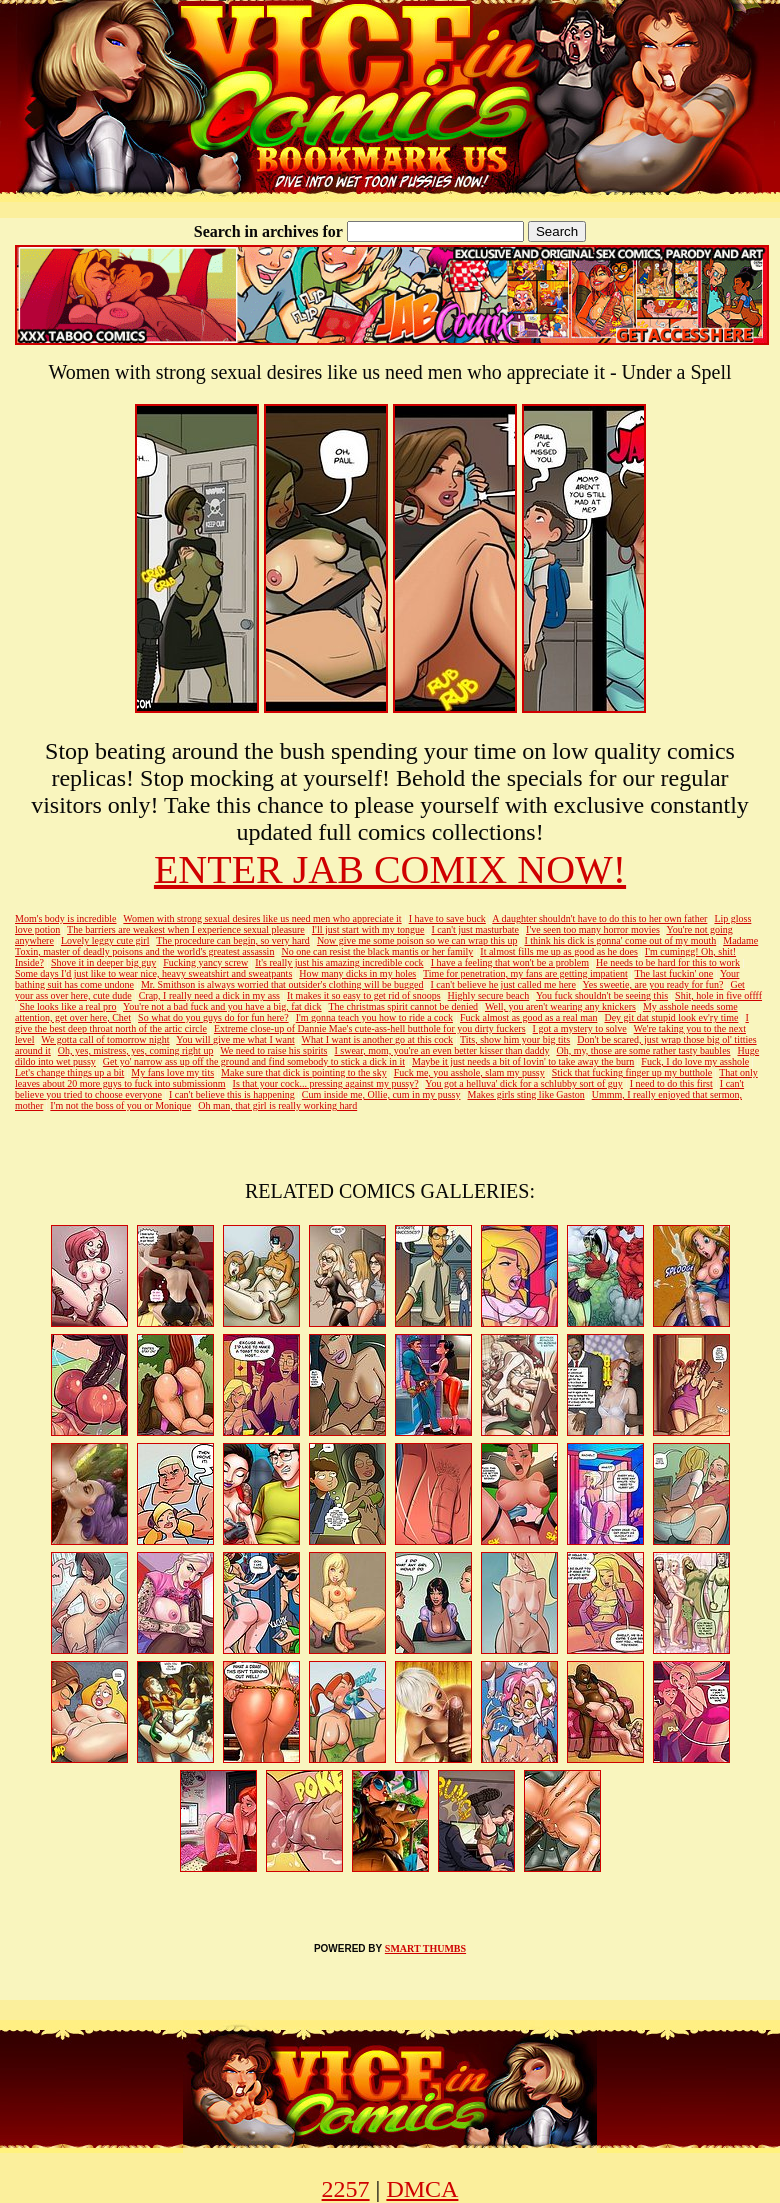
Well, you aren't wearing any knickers (560, 1006)
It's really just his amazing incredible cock (339, 962)
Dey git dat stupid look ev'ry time (671, 1017)
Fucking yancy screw (205, 962)
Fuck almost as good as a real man (528, 1017)
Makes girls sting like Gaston (525, 1094)
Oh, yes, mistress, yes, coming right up (136, 1050)
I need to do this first (671, 1083)
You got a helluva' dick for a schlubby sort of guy (523, 1083)
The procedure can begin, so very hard (233, 940)
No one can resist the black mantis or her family (377, 951)
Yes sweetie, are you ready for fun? (653, 984)
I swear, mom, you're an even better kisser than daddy (441, 1050)
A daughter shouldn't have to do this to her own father (599, 918)
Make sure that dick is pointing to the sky (304, 1072)
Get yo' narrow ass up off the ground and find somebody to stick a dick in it (254, 1061)
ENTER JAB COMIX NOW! (390, 869)
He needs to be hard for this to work (668, 962)
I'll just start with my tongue (368, 929)
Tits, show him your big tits (515, 1039)
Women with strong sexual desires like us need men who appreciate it (262, 918)
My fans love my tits (172, 1072)
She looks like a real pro (68, 1006)
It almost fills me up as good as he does (558, 951)
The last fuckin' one (674, 973)
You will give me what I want (235, 1039)
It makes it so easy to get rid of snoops (364, 995)
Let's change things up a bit (69, 1072)
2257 (346, 2189)
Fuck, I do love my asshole (695, 1061)
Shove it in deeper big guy (103, 962)
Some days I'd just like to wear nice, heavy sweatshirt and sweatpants (153, 973)
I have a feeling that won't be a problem (510, 962)
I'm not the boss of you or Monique (120, 1105)
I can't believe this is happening (232, 1094)
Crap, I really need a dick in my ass (209, 995)
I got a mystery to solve (580, 1028)
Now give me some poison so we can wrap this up (417, 940)
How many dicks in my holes (357, 973)
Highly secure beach (489, 995)
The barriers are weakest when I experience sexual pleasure (186, 929)
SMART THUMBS (425, 1948)
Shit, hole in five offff (718, 995)
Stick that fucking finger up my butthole (632, 1072)
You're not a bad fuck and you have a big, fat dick (222, 1006)
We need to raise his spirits (273, 1050)
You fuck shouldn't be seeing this (602, 995)
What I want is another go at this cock (378, 1039)
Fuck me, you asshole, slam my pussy (469, 1072)
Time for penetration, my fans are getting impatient (525, 973)
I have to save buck (447, 918)
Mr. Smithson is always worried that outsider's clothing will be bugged (282, 984)
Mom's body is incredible (66, 918)
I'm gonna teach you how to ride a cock (374, 1017)
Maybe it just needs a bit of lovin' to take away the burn (523, 1061)
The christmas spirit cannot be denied (403, 1006)
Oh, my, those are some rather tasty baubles (643, 1050)
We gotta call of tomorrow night (105, 1039)
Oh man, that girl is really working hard (277, 1105)
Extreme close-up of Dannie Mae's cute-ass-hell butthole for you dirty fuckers (370, 1028)
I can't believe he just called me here (503, 984)
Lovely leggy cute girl (105, 940)
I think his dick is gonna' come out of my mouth (620, 940)
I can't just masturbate (475, 929)
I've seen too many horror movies (593, 929)
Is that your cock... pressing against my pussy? (326, 1083)
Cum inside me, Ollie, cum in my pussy (381, 1094)
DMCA (422, 2189)
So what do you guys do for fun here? (213, 1017)
